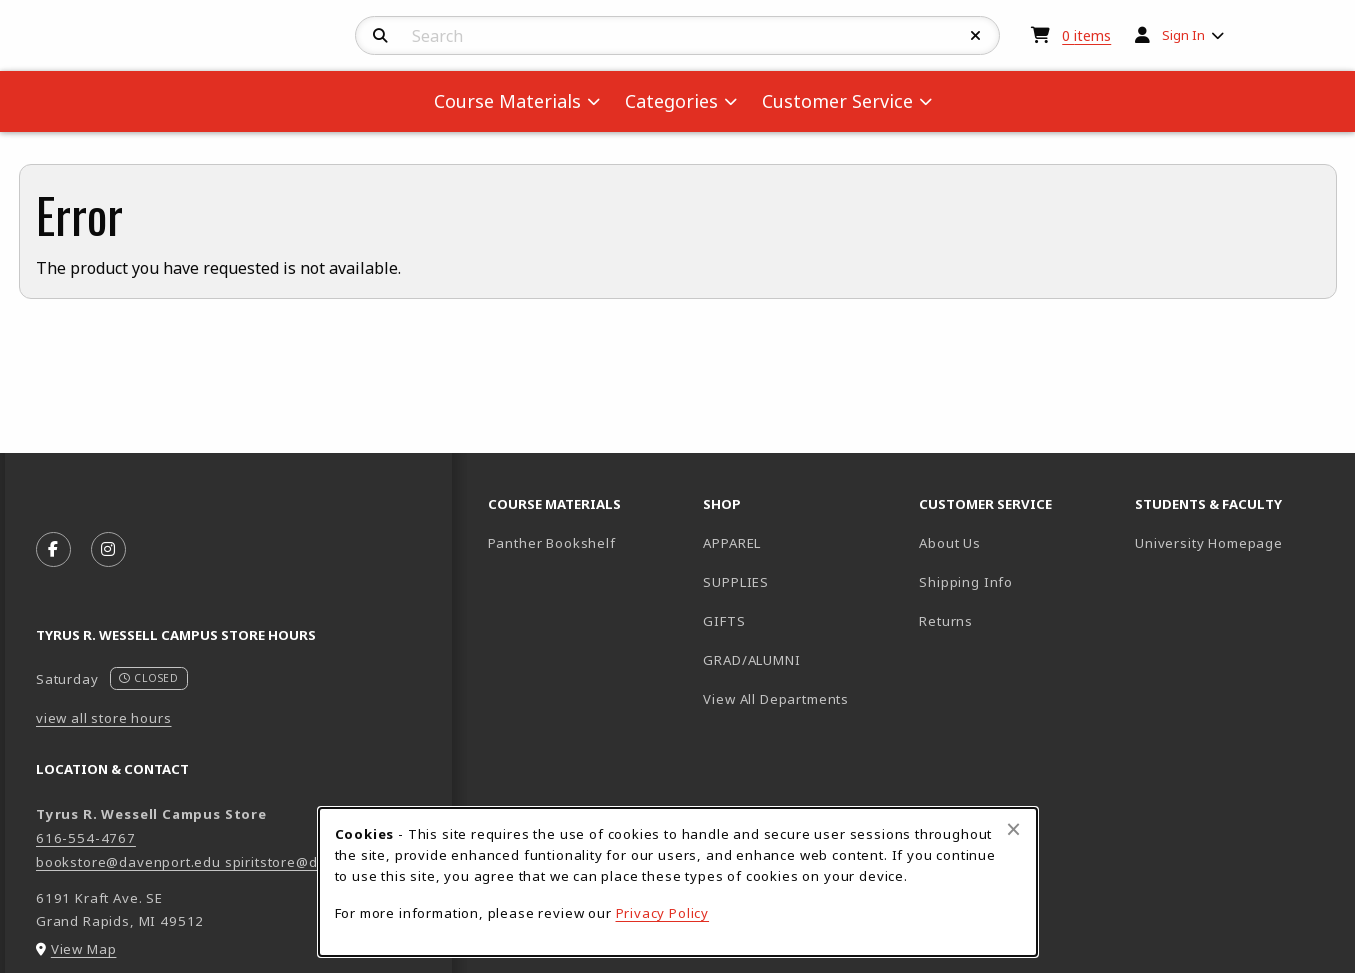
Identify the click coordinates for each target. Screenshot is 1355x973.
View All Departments (776, 699)
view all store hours (104, 718)
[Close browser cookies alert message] (1013, 829)
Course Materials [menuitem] (507, 101)
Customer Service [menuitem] (837, 101)
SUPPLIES (736, 582)
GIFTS (724, 621)
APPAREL (732, 543)
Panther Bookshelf (588, 542)
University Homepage (1235, 542)
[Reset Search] (976, 36)
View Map (84, 949)
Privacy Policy (663, 913)
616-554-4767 (86, 838)
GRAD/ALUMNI (751, 660)
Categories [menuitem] (671, 101)
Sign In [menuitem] (1183, 35)
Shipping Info (966, 582)
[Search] (380, 36)
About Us (950, 543)
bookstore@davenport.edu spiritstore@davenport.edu (223, 862)
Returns (946, 621)
